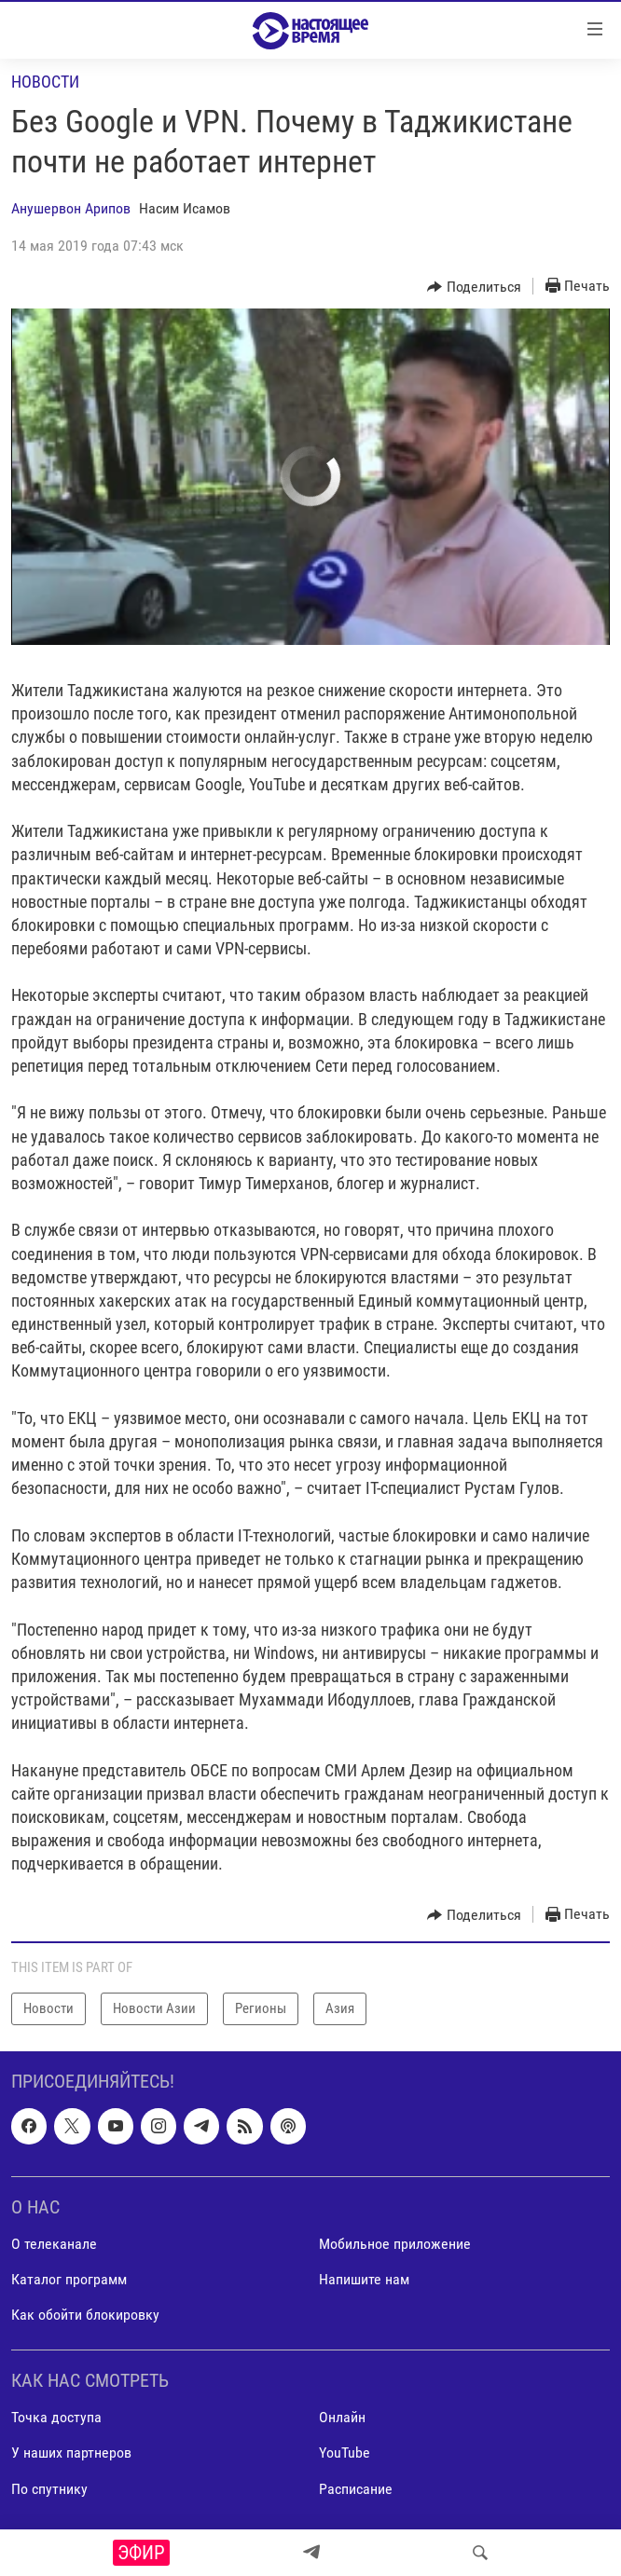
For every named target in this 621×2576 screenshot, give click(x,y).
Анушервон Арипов (71, 208)
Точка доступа (56, 2417)
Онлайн (342, 2417)
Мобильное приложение (395, 2244)
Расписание (356, 2488)
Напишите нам (364, 2279)
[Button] (474, 287)
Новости (45, 81)
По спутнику (49, 2488)
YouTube (344, 2452)
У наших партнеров (71, 2452)
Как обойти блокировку (85, 2314)
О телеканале (54, 2244)
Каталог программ (69, 2279)
